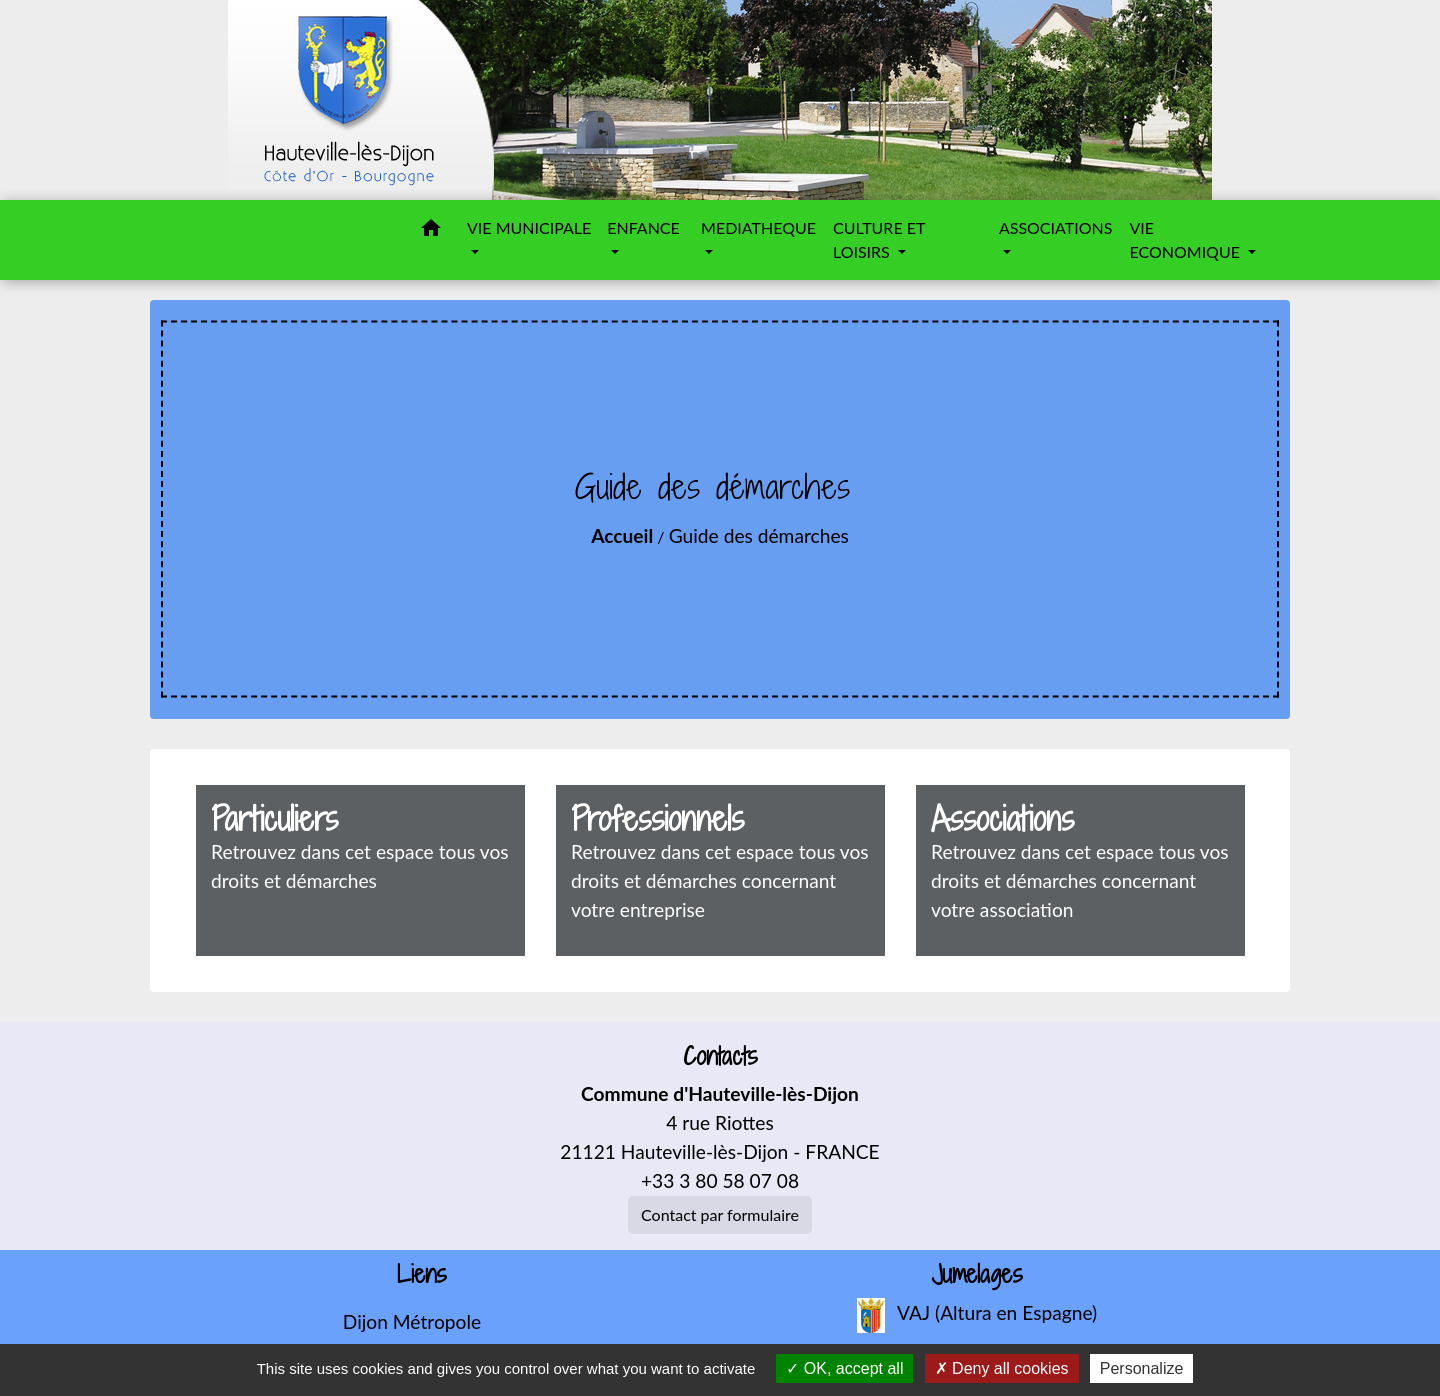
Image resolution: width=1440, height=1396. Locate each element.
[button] (431, 231)
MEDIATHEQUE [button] (758, 227)
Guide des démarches (759, 535)
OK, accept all (844, 1368)
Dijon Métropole (412, 1321)
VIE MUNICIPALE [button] (529, 227)
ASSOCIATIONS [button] (1056, 227)
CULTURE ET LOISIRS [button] (879, 239)
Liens (422, 1274)
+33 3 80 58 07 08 (720, 1180)
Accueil (622, 535)
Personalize (1142, 1368)
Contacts (720, 1056)
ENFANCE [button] (643, 227)
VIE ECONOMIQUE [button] (1186, 239)
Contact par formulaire (720, 1214)
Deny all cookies (1002, 1368)
